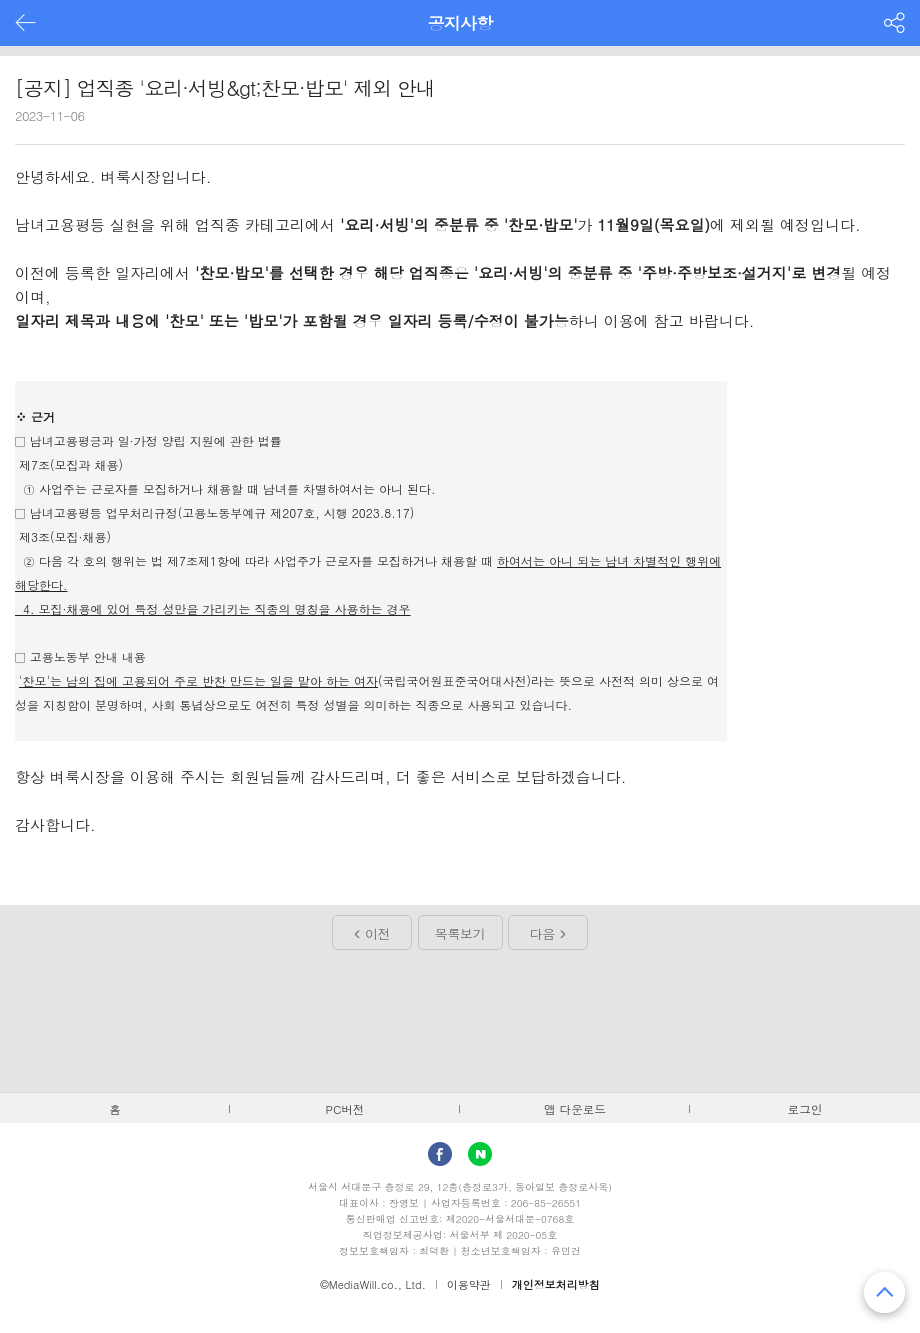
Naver (480, 1154)
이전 (377, 933)
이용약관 (469, 1284)
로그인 (805, 1109)
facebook (440, 1154)
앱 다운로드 (575, 1109)
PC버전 (345, 1109)
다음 (542, 933)
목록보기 (460, 933)
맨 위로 (884, 1292)
